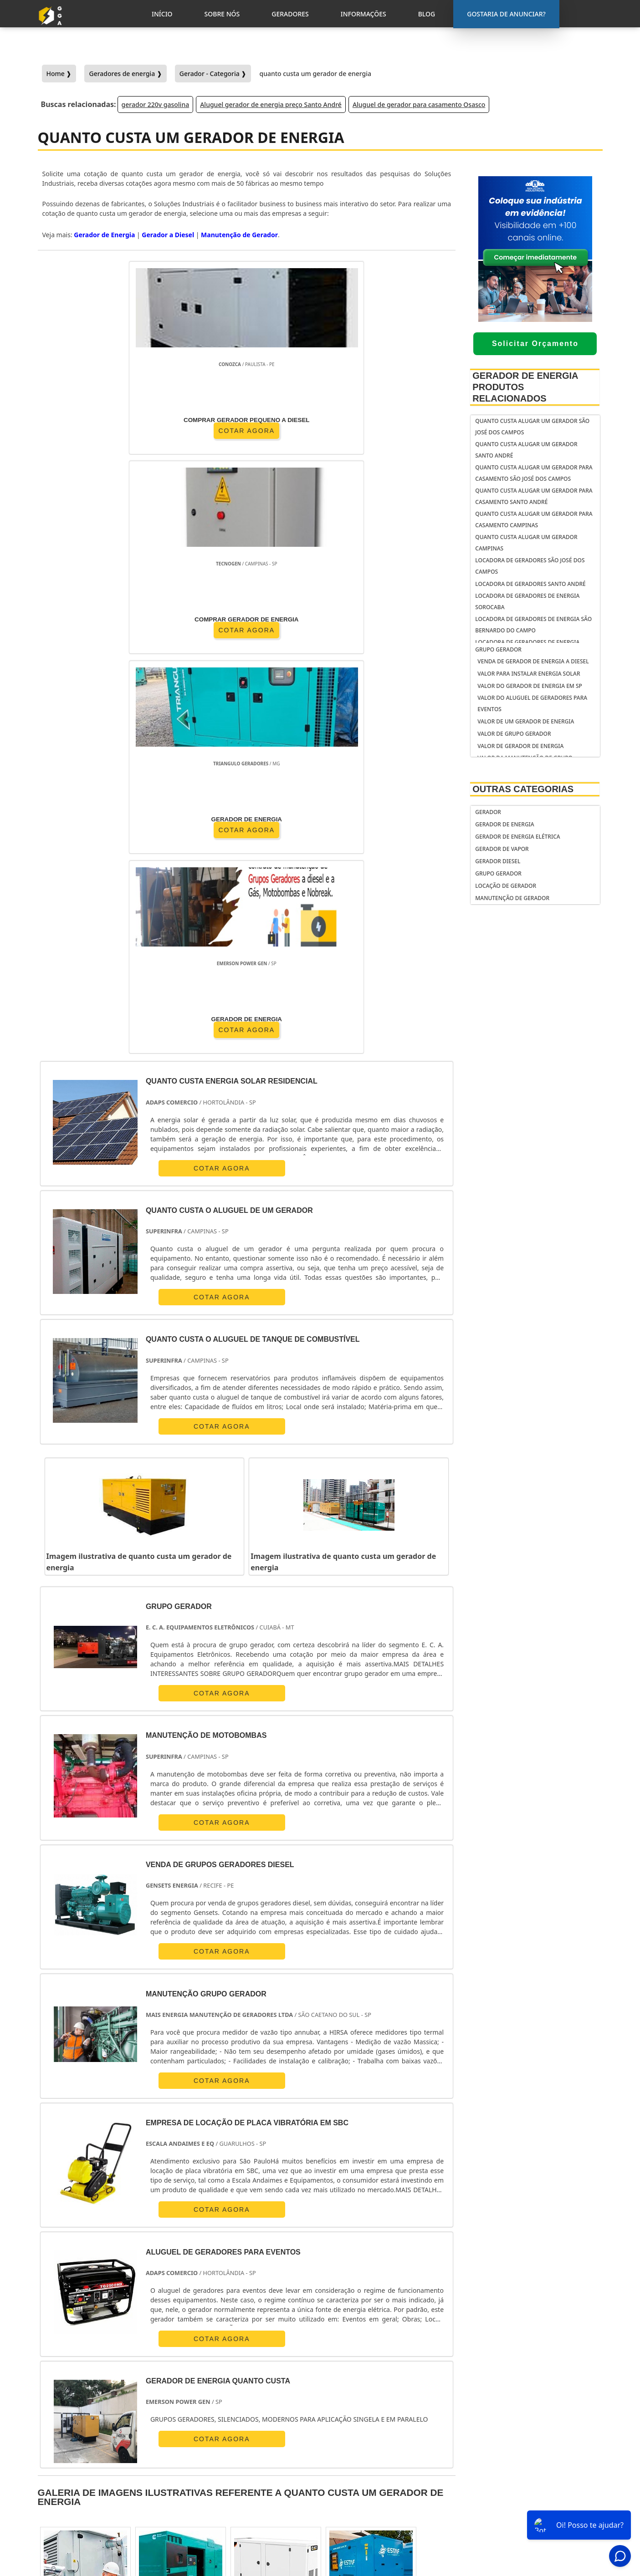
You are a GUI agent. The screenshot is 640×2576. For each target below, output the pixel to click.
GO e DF (356, 2261)
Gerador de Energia (504, 824)
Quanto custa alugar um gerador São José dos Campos (532, 426)
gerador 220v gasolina (155, 104)
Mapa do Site (537, 2507)
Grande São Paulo (312, 2345)
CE (324, 2261)
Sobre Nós (533, 2472)
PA (418, 2261)
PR (195, 2261)
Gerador (488, 812)
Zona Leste (255, 2345)
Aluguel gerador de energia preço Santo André (271, 104)
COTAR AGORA (90, 429)
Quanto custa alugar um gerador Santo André (526, 449)
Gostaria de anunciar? (542, 2438)
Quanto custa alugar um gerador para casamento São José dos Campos (533, 473)
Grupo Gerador (498, 649)
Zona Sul (211, 2345)
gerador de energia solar (377, 2474)
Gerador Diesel (497, 861)
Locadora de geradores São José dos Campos (529, 565)
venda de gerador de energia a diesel (533, 661)
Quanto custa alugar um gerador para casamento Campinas (533, 519)
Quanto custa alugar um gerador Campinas (526, 542)
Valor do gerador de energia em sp (529, 686)
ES (144, 2261)
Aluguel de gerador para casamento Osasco (419, 104)
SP (169, 2261)
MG (117, 2261)
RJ (91, 2261)
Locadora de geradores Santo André (530, 584)
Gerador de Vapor (501, 849)
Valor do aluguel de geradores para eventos (532, 703)
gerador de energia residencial (367, 2456)
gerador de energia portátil (381, 2439)
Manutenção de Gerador (512, 898)
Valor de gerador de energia (520, 746)
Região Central (64, 2345)
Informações (538, 2495)
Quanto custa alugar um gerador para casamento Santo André (533, 496)
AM (391, 2261)
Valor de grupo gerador (514, 734)
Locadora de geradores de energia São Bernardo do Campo (533, 624)
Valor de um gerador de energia (525, 721)
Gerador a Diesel (168, 234)
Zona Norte (117, 2345)
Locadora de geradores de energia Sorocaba (527, 601)
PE (272, 2261)
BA (298, 2261)
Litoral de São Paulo (380, 2345)
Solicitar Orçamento (535, 343)
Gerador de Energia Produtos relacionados (525, 387)
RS (246, 2261)
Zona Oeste (165, 2345)
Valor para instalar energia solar (528, 673)
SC (221, 2261)
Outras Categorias (522, 789)
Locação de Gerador (505, 886)
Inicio (526, 2460)
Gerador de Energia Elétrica (517, 836)
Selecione (57, 2261)
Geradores (534, 2483)
